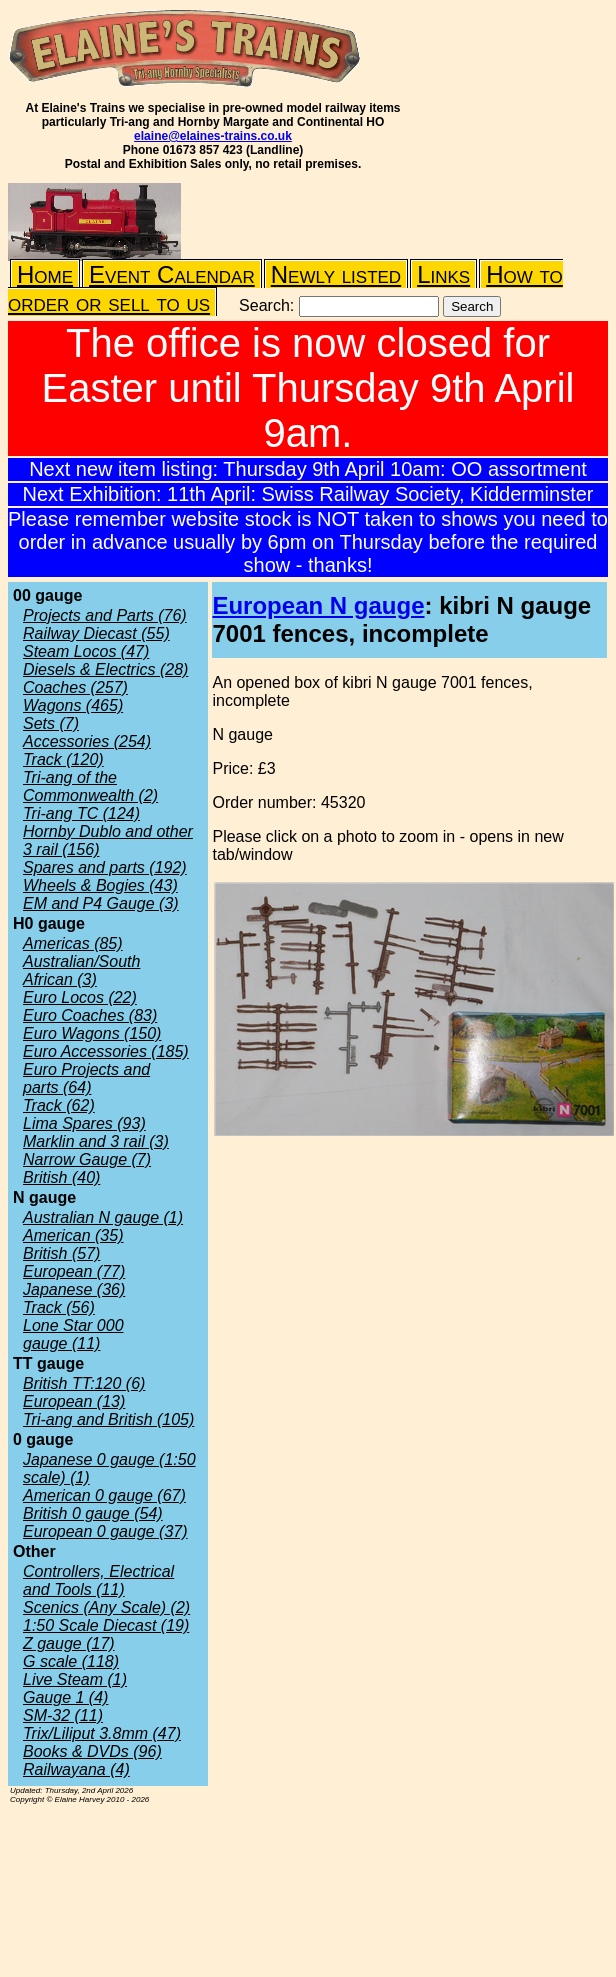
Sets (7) (51, 723)
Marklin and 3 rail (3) (96, 1141)
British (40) (61, 1177)
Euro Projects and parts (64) (86, 1078)
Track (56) (59, 1307)
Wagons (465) (73, 705)
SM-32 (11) (63, 1715)
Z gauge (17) (69, 1643)
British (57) (61, 1253)
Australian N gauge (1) (103, 1217)
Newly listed (336, 274)
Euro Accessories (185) (106, 1051)
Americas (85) (73, 943)
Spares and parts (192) (105, 867)
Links (443, 274)
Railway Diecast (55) (96, 633)
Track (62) (59, 1105)
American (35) (73, 1235)
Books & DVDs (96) (92, 1751)
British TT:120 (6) (84, 1383)
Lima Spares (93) (84, 1123)
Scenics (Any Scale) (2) (106, 1607)
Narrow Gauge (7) (87, 1159)
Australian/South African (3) (81, 970)
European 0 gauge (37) (105, 1531)
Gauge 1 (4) (65, 1697)
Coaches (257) (75, 687)
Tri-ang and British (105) (108, 1419)
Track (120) (63, 759)
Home (45, 274)
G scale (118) (71, 1661)
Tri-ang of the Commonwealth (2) (90, 786)
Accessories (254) (87, 741)
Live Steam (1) (75, 1679)
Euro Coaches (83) (90, 1015)
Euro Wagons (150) (92, 1033)
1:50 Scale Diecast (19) (106, 1625)
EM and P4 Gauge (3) (101, 903)
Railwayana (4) (76, 1769)
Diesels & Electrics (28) (105, 669)
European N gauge (318, 605)
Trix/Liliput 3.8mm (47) (102, 1733)
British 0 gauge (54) (93, 1513)
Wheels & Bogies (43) (100, 885)
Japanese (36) (74, 1289)
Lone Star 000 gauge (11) (73, 1334)
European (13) (74, 1401)
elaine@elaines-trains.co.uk (213, 136)
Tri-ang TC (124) (81, 813)
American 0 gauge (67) (104, 1495)
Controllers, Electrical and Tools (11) (98, 1580)
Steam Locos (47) (86, 651)
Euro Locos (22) (80, 997)
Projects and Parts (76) (105, 615)
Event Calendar (172, 274)
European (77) (74, 1271)
